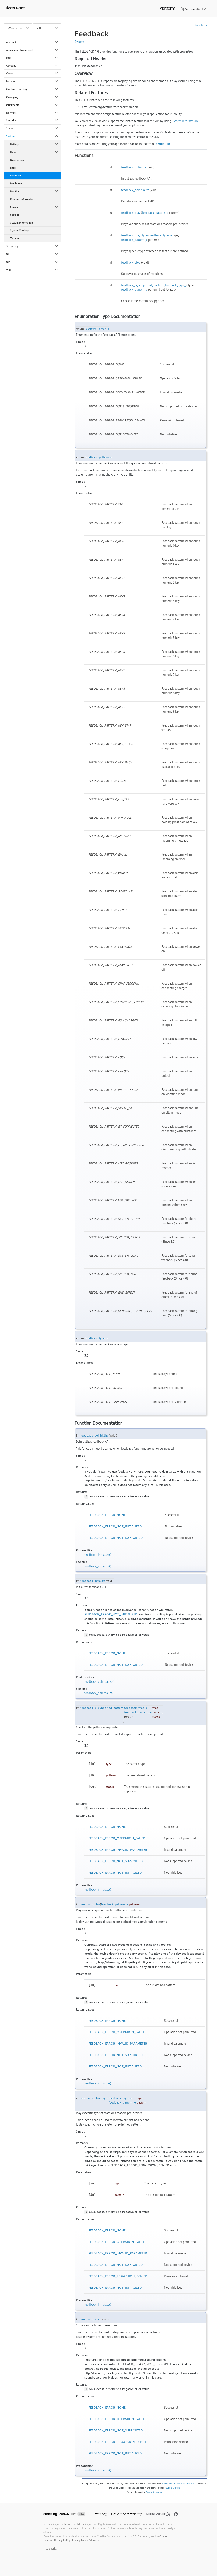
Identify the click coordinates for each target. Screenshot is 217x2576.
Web (32, 270)
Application (194, 8)
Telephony (32, 246)
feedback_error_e (97, 329)
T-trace (14, 238)
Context (32, 73)
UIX (32, 262)
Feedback (15, 175)
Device (34, 152)
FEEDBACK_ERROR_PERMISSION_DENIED (118, 2276)
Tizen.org (99, 2514)
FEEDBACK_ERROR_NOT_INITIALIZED (115, 1526)
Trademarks (50, 2548)
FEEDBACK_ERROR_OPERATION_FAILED (117, 1838)
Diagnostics (17, 159)
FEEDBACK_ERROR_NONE (107, 1515)
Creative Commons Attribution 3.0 (180, 2483)
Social (32, 128)
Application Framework (32, 50)
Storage (14, 214)
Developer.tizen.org (126, 2514)
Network (32, 113)
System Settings (19, 230)
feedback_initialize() (97, 1555)
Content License (154, 2492)
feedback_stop (130, 262)
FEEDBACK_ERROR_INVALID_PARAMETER (118, 1850)
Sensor (34, 207)
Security (32, 120)
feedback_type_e (160, 235)
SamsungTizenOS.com (59, 2514)
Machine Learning (32, 89)
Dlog (13, 167)
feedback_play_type (134, 235)
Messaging (32, 97)
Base (32, 58)
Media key (16, 183)
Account (32, 42)
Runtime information (22, 199)
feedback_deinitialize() (99, 1682)
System (32, 136)
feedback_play (130, 213)
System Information (21, 222)
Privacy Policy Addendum (86, 2540)
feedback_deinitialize (135, 190)
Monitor (34, 191)
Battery (34, 144)
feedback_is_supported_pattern (142, 285)
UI (32, 254)
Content (32, 66)
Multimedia (32, 105)
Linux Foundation (74, 2524)
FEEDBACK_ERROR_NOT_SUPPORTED (116, 1538)
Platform (167, 8)
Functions (201, 25)
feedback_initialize (133, 167)
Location (32, 81)
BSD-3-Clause (173, 2488)
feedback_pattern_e (155, 213)
